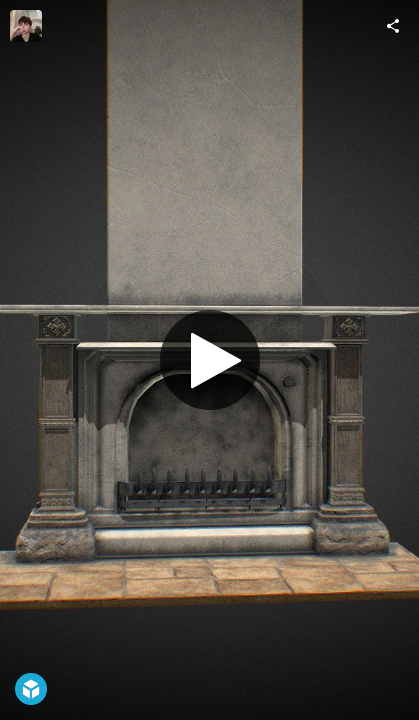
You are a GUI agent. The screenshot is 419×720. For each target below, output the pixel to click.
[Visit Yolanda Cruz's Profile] (26, 26)
